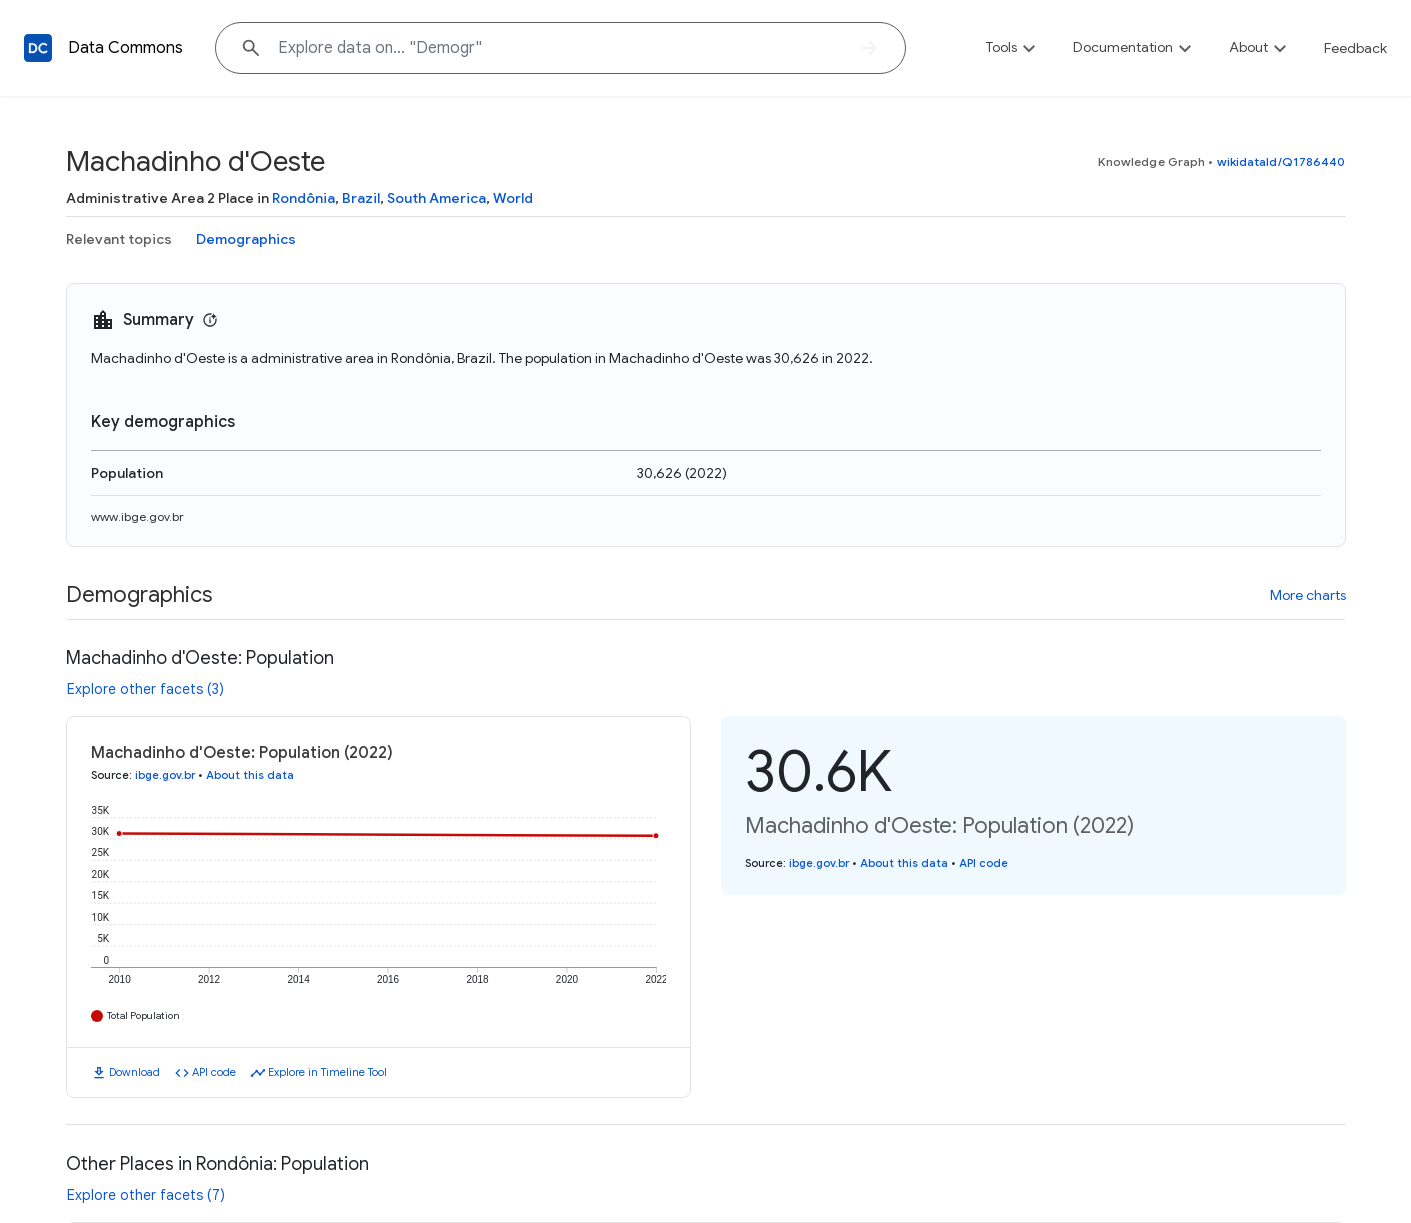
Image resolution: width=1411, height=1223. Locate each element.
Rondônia (303, 198)
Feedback (1355, 48)
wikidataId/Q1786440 (1281, 161)
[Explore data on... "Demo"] (560, 48)
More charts (1308, 595)
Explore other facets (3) (145, 689)
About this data (250, 775)
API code (214, 1072)
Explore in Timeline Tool (327, 1072)
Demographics (246, 239)
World (513, 198)
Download (134, 1072)
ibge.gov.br (165, 775)
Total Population (143, 1015)
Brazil (361, 198)
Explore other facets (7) (146, 1195)
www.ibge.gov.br (137, 516)
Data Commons (125, 48)
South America (436, 198)
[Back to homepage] (38, 48)
